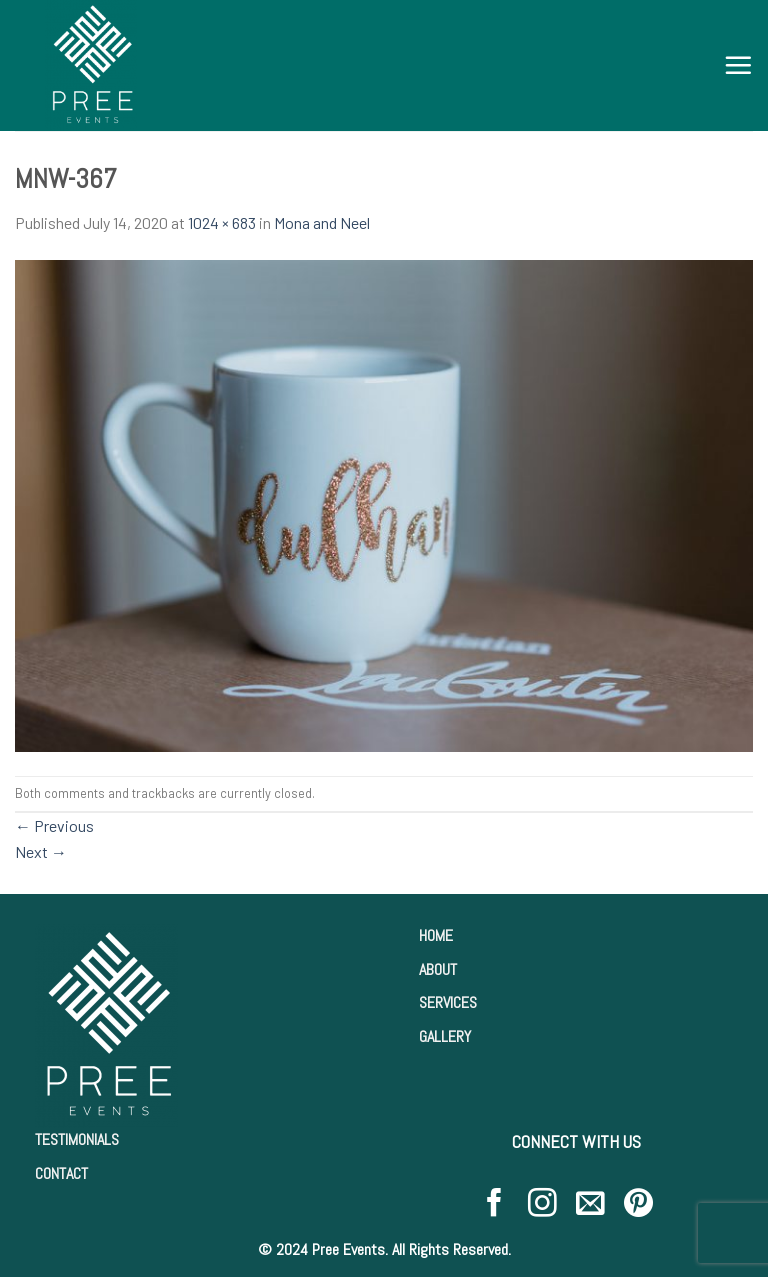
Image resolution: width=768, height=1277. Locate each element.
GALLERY (445, 1036)
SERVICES (448, 1002)
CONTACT (61, 1173)
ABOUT (438, 969)
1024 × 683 (222, 222)
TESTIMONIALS (77, 1139)
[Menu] (738, 65)
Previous (54, 825)
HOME (436, 935)
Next (41, 851)
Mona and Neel (322, 222)
